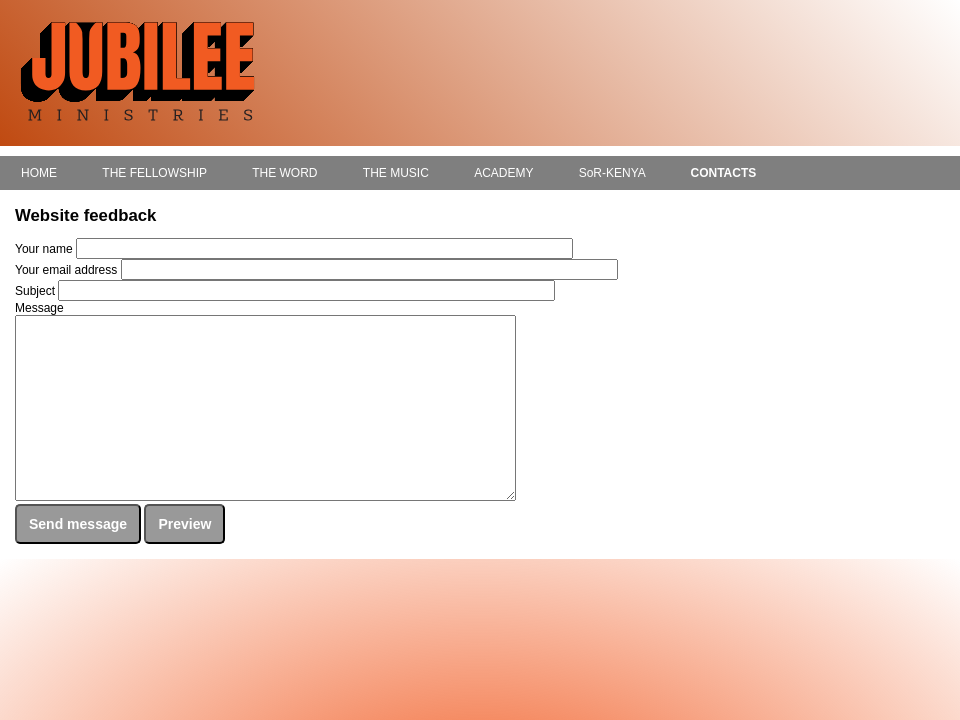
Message (39, 308)
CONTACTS (723, 173)
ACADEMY (503, 173)
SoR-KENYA (612, 173)
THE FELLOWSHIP (154, 173)
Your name (44, 249)
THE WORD (284, 173)
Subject (35, 291)
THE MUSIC (396, 173)
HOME (39, 173)
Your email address (66, 270)
